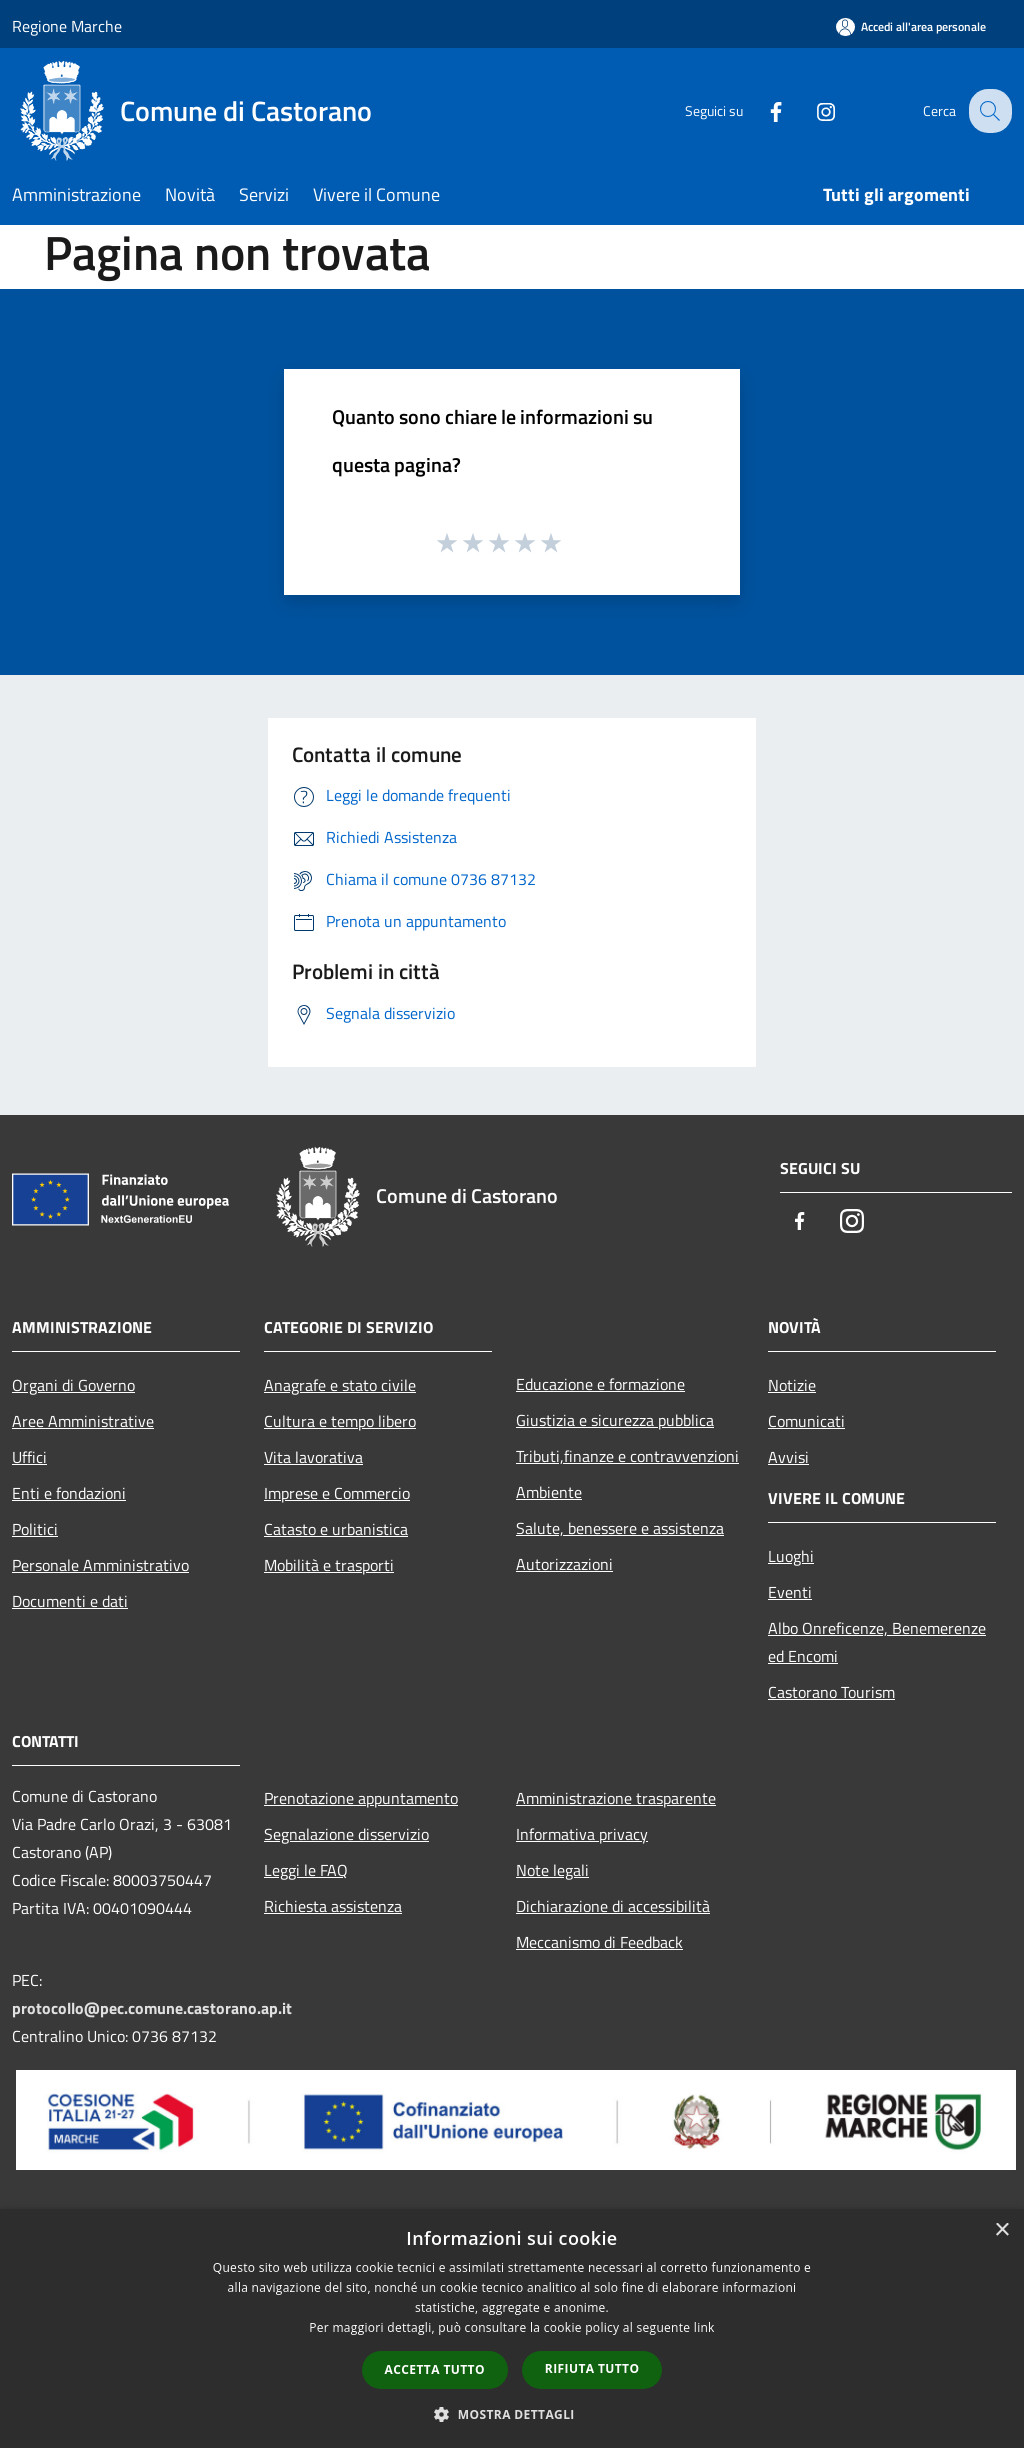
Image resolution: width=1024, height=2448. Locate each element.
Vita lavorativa (313, 1457)
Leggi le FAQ (306, 1870)
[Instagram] (810, 110)
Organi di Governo (73, 1385)
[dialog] (512, 2328)
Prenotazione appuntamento (361, 1798)
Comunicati (806, 1421)
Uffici (29, 1457)
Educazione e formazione (600, 1384)
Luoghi (791, 1556)
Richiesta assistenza (333, 1906)
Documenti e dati (70, 1601)
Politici (35, 1529)
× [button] (1001, 2230)
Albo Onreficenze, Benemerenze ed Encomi (877, 1642)
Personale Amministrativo (100, 1565)
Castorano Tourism (831, 1692)
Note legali (552, 1870)
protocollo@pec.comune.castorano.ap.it (152, 2008)
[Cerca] (988, 111)
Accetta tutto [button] (435, 2369)
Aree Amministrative (83, 1421)
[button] (512, 2414)
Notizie (792, 1385)
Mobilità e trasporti (329, 1565)
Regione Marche (67, 26)
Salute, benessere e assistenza (620, 1528)
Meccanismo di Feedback (599, 1942)
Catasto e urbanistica (336, 1529)
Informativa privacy (582, 1834)
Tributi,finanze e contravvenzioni (627, 1456)
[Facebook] (760, 110)
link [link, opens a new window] (704, 2327)
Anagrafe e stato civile (340, 1385)
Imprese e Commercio (337, 1493)
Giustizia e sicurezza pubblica (615, 1420)
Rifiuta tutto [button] (592, 2368)
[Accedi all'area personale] (911, 26)
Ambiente (549, 1492)
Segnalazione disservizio (346, 1834)
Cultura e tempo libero (340, 1421)
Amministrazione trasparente (616, 1798)
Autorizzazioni (564, 1564)
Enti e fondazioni (69, 1493)
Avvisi (788, 1457)
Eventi (790, 1592)
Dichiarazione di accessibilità (613, 1906)
